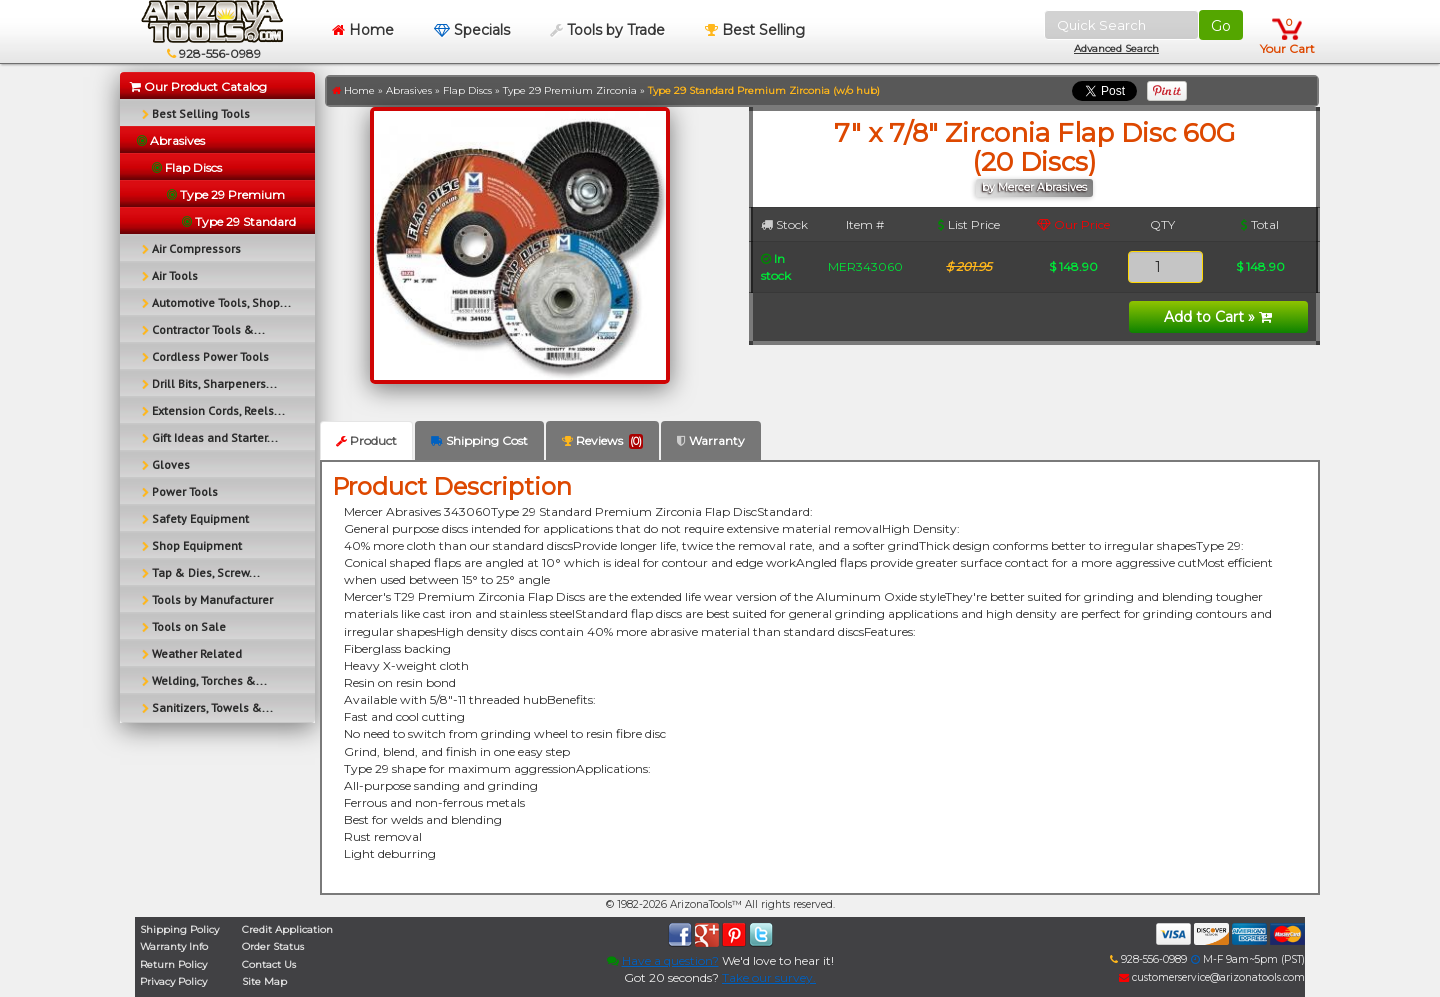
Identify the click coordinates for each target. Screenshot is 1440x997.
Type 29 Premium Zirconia (570, 90)
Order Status (273, 946)
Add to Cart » (1218, 317)
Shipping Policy (179, 929)
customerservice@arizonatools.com (1212, 977)
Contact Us (269, 964)
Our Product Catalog (198, 86)
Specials (472, 30)
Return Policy (173, 964)
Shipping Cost (479, 440)
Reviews (602, 441)
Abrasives (409, 90)
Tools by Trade (607, 30)
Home (363, 30)
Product (366, 440)
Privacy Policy (173, 981)
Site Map (264, 981)
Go (1221, 26)
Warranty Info (174, 946)
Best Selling (755, 30)
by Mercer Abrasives (1034, 187)
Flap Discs (467, 90)
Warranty (711, 440)
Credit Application (287, 929)
